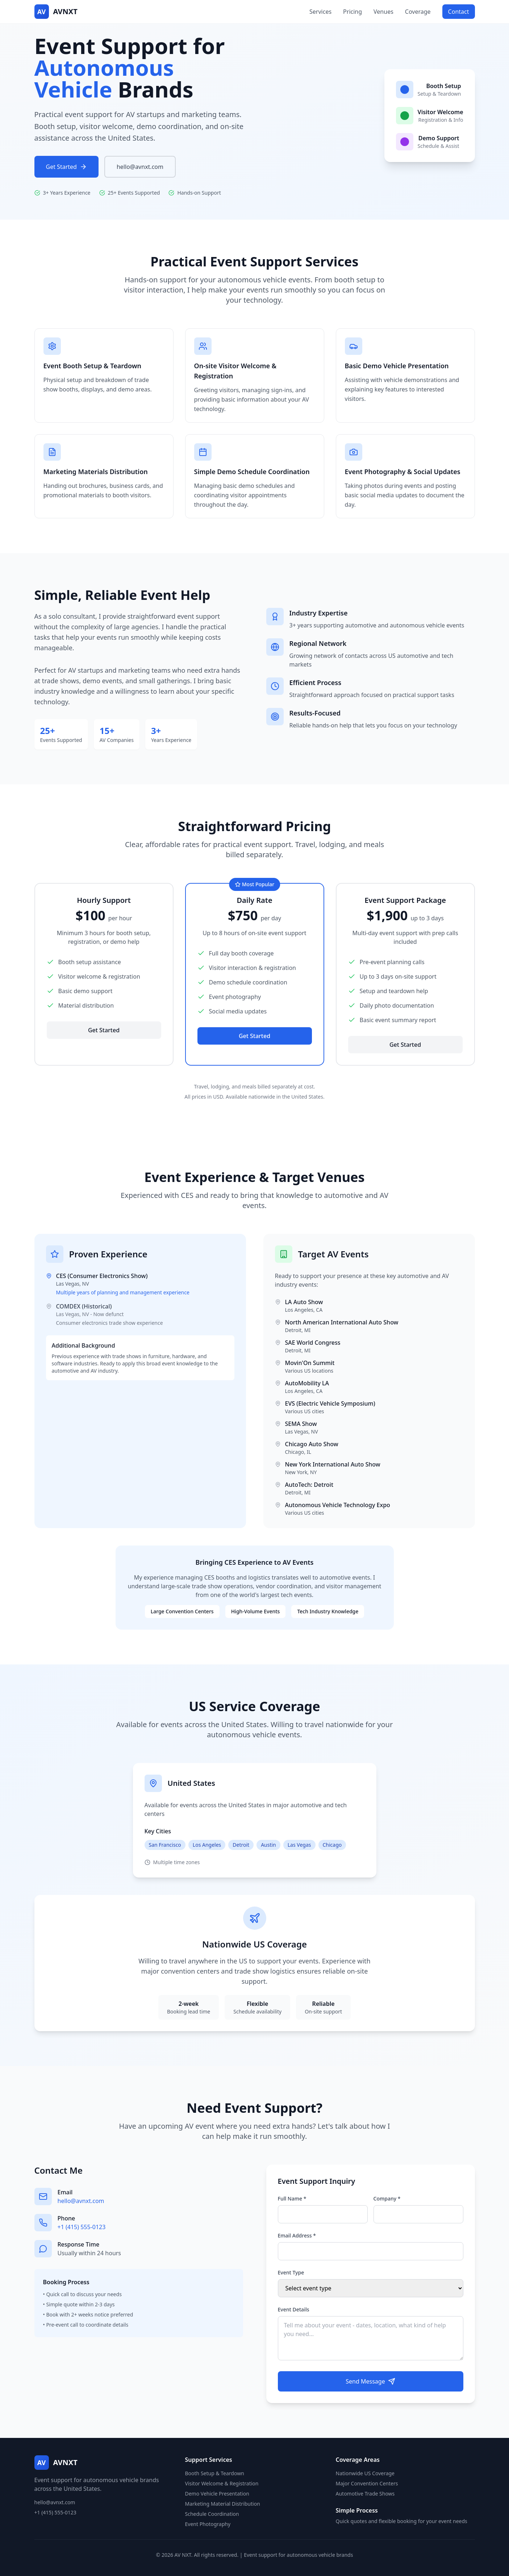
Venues (383, 12)
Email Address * (297, 2235)
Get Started (66, 167)
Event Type (291, 2272)
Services (320, 12)
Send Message (370, 2381)
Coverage (418, 12)
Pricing (352, 12)
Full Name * (292, 2198)
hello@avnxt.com (140, 167)
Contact (458, 12)
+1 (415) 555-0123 (82, 2227)
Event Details (293, 2309)
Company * (387, 2198)
